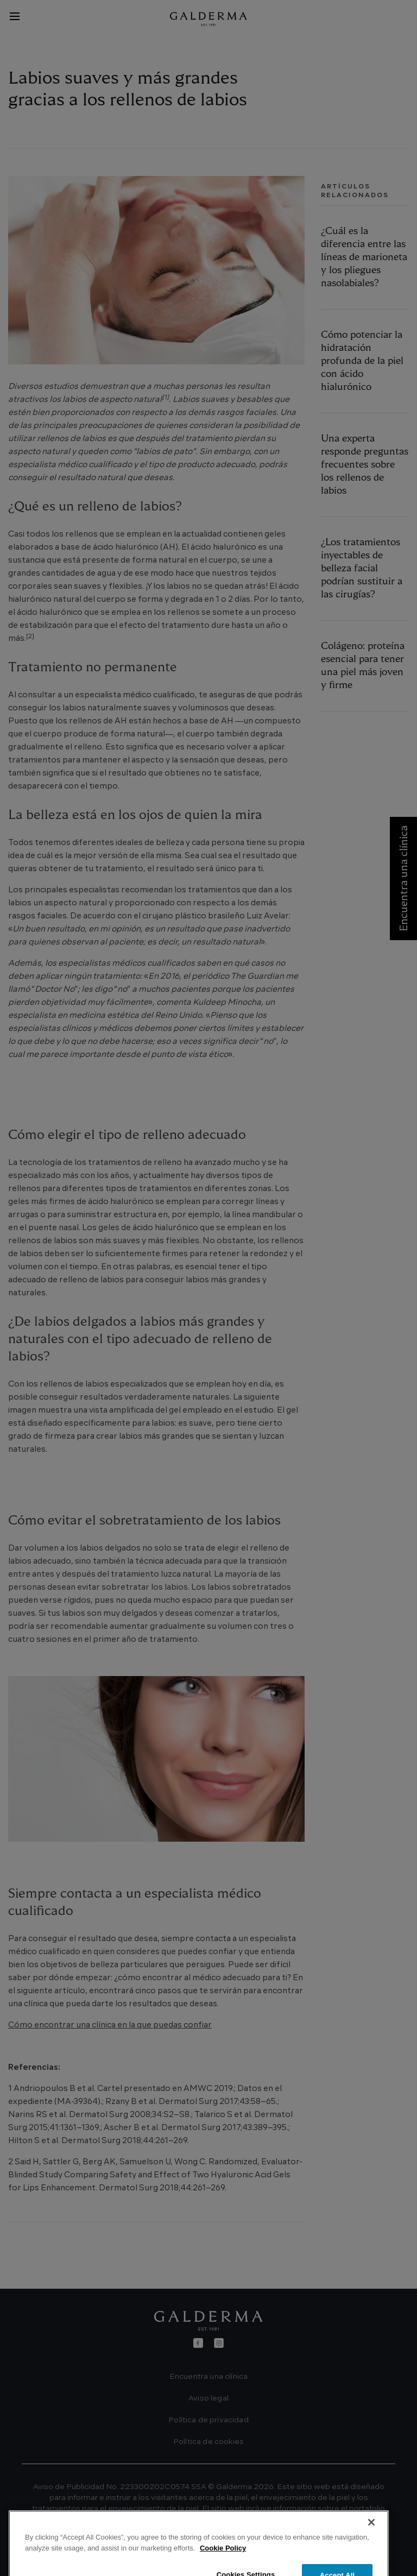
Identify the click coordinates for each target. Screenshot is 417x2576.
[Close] (371, 2551)
